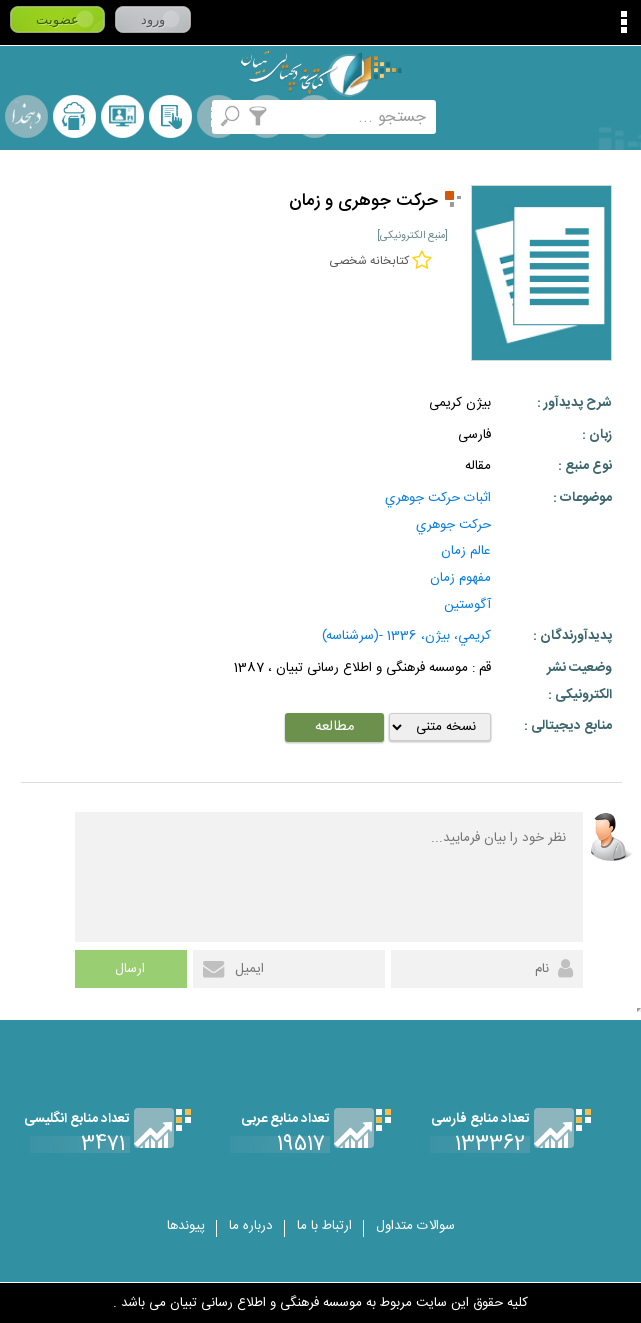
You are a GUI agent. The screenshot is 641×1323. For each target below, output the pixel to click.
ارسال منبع (74, 116)
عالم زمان (466, 551)
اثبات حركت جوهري (438, 498)
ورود (153, 19)
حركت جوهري (453, 525)
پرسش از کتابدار (122, 116)
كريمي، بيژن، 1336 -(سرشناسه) (406, 636)
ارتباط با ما (324, 1226)
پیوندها (186, 1226)
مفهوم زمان (460, 578)
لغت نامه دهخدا (26, 116)
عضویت (57, 19)
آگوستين (467, 605)
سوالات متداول (415, 1226)
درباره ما (251, 1226)
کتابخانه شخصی (170, 116)
